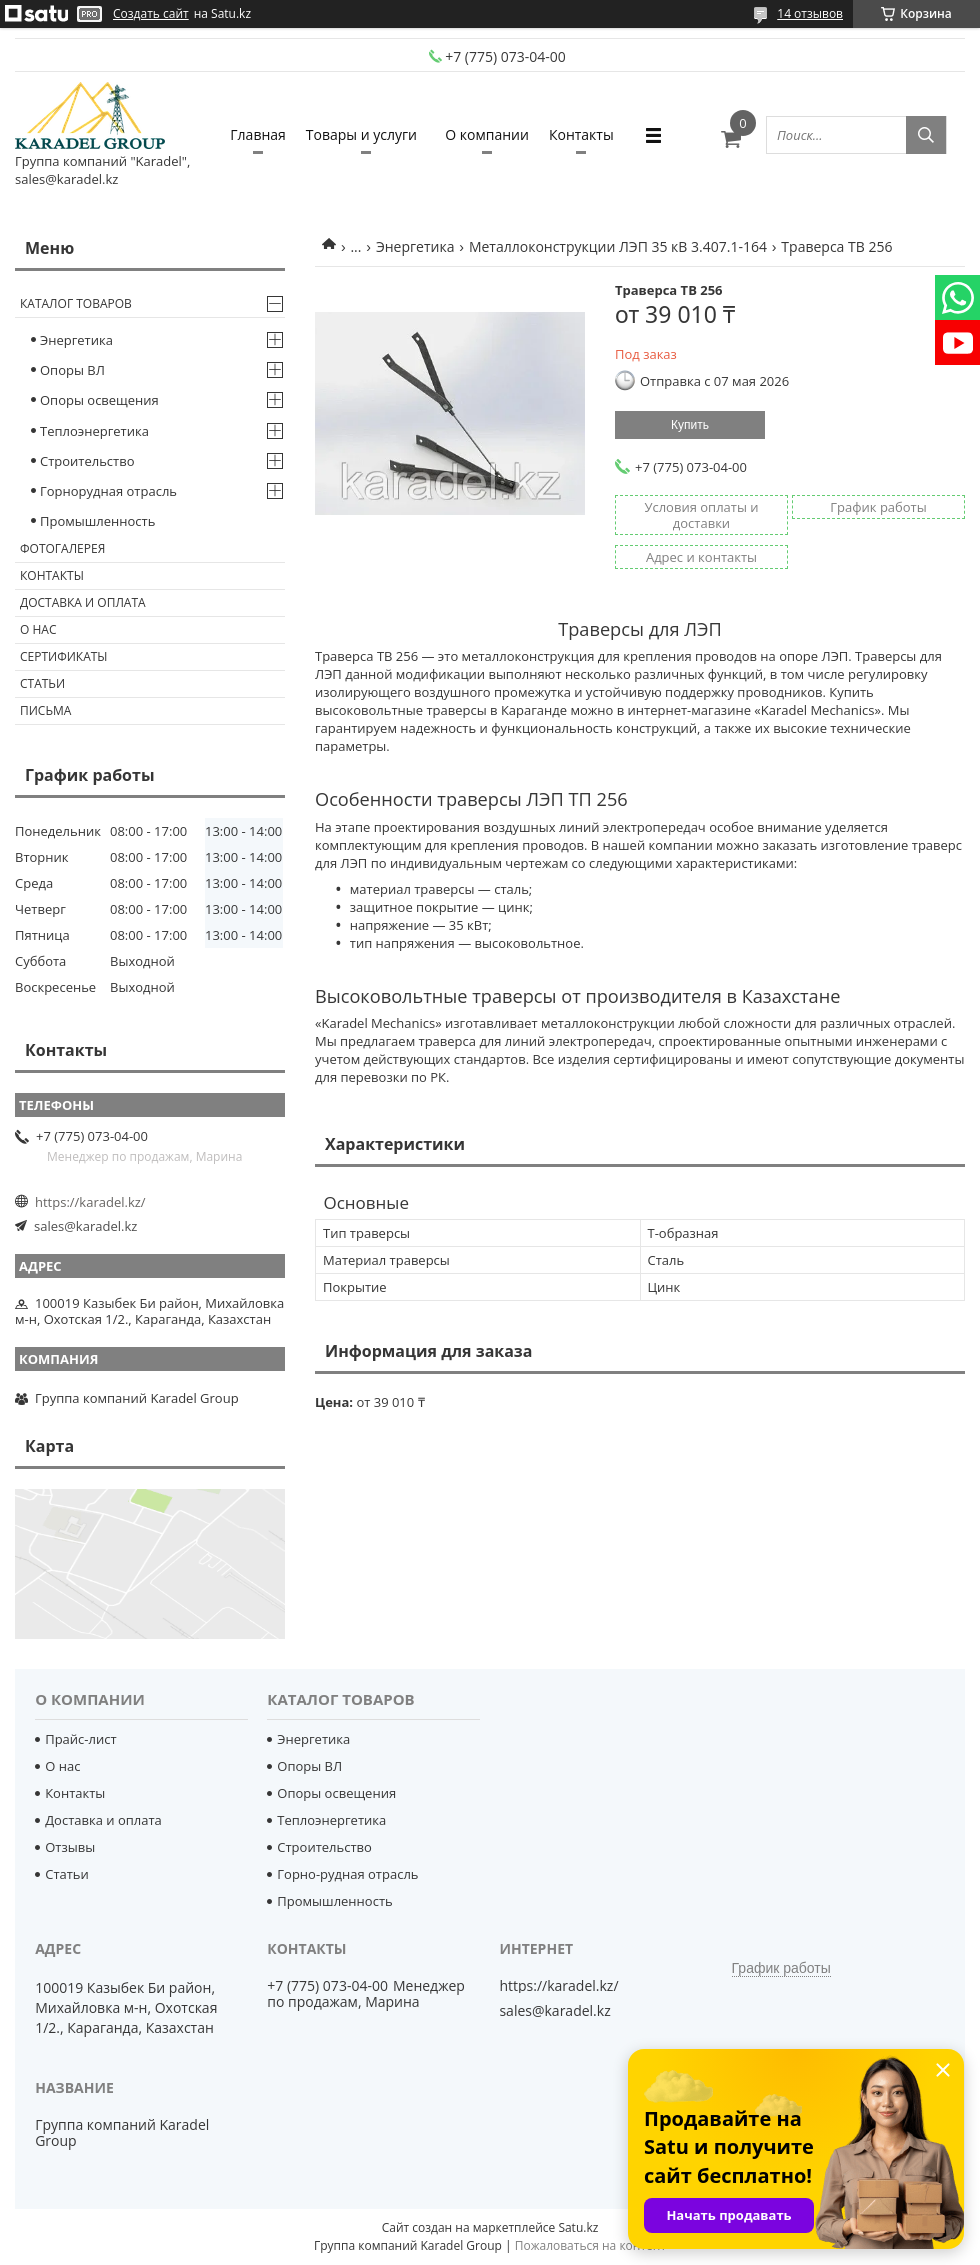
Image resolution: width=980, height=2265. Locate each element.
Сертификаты (64, 656)
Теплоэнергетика (94, 431)
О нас (38, 629)
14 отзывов (810, 13)
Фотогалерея (62, 548)
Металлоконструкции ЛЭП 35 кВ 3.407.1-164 (618, 246)
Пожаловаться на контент (590, 2245)
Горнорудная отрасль (108, 491)
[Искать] (926, 135)
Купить (690, 425)
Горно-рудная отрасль (347, 1874)
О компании (487, 134)
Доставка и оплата (83, 602)
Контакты (581, 134)
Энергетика (415, 246)
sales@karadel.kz (85, 1226)
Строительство (87, 461)
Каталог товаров (76, 303)
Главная (258, 134)
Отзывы (70, 1847)
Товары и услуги (361, 134)
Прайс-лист (80, 1739)
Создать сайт (151, 14)
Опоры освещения (99, 400)
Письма (45, 710)
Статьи (42, 683)
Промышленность (97, 521)
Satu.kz (578, 2227)
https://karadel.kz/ (90, 1202)
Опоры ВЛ (72, 370)
